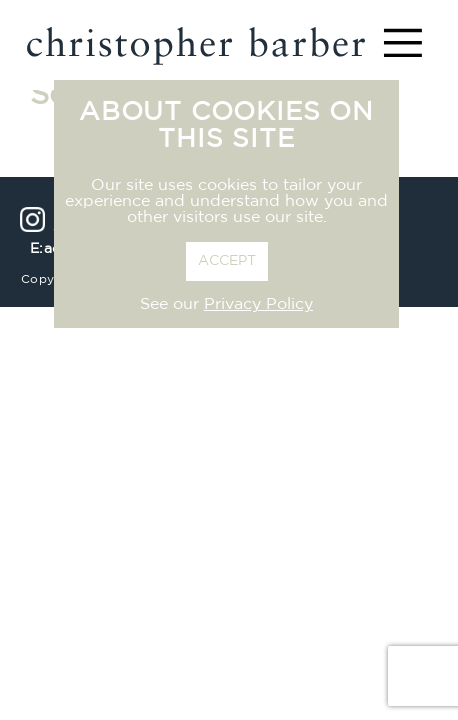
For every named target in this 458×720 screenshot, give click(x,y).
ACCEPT (227, 261)
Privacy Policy (258, 305)
